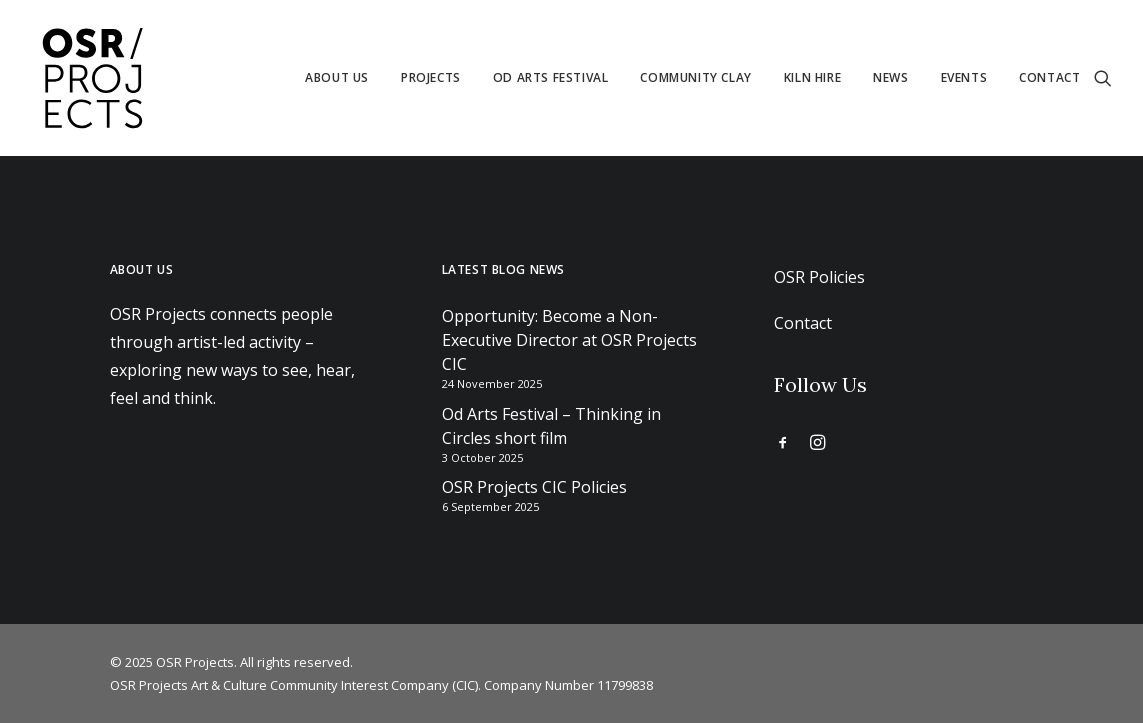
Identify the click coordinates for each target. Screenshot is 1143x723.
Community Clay (695, 77)
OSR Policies (819, 277)
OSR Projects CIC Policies (534, 487)
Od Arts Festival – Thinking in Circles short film (551, 426)
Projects (431, 77)
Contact (1049, 77)
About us (337, 77)
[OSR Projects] (92, 78)
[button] (1103, 78)
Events (964, 77)
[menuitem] (337, 78)
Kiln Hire (812, 77)
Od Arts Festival (551, 77)
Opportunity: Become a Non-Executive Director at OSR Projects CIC (569, 340)
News (890, 77)
